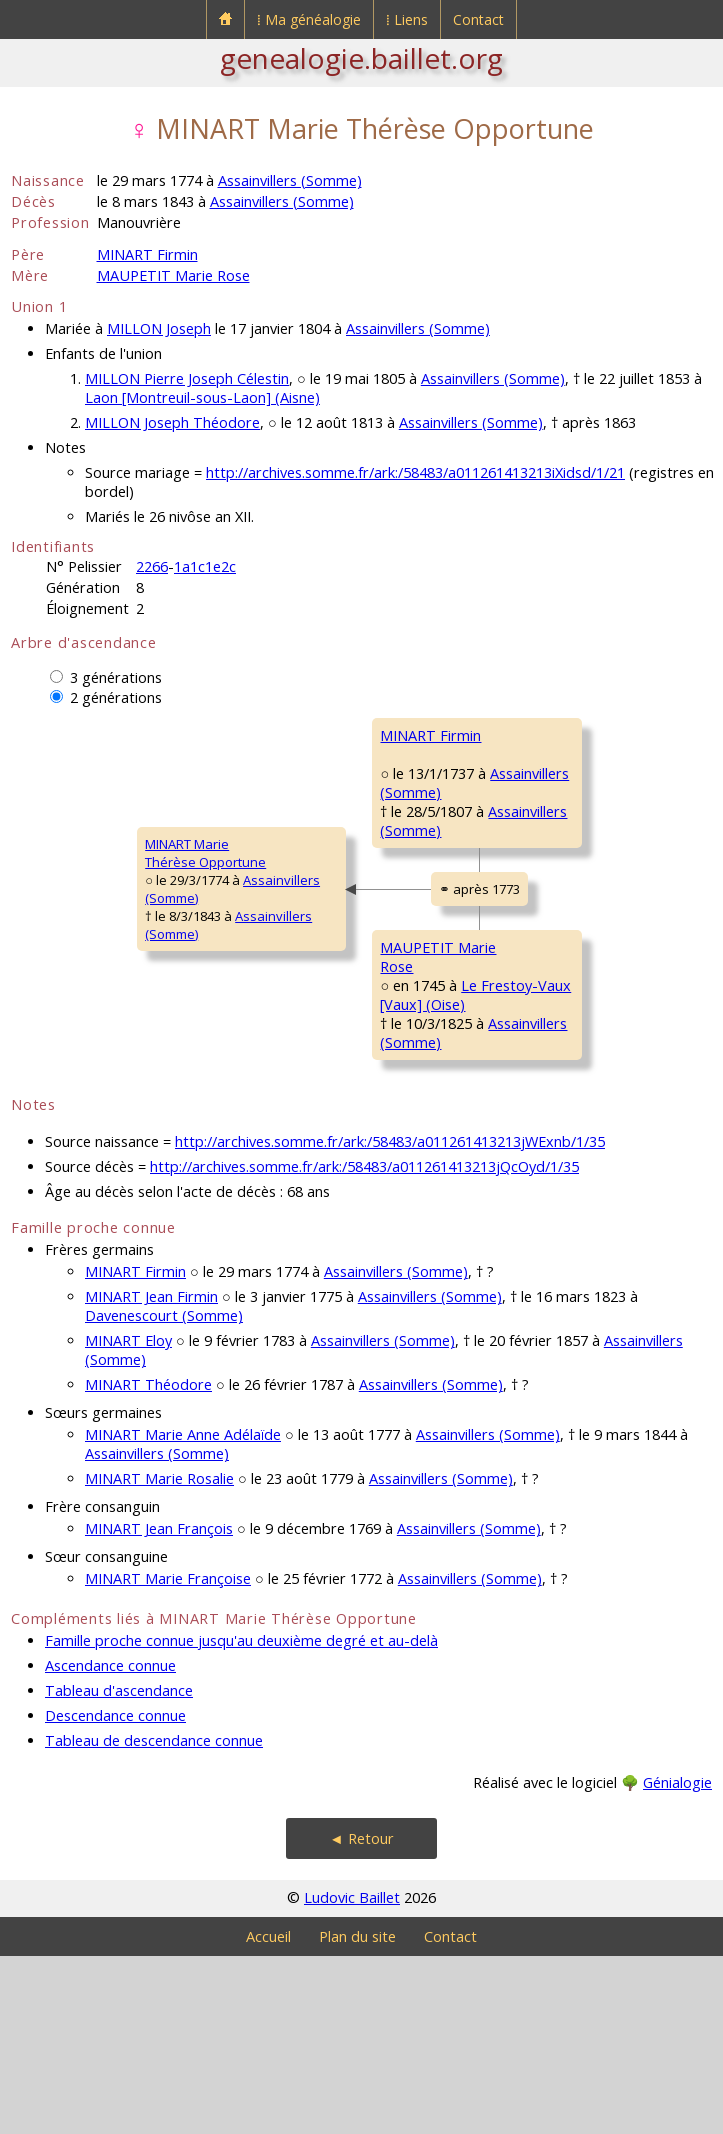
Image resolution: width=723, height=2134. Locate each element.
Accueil (268, 2114)
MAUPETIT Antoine (554, 1047)
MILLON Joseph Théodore (172, 422)
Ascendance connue (110, 1843)
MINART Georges (550, 735)
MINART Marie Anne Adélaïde (183, 1612)
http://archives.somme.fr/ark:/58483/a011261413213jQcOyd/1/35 (364, 1344)
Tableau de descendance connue (154, 1918)
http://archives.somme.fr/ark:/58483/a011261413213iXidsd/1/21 (415, 472)
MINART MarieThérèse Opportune (84, 942)
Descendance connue (115, 1893)
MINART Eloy (128, 1518)
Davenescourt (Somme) (164, 1493)
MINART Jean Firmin (151, 1474)
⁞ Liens (407, 19)
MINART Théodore (148, 1562)
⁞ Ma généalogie (309, 19)
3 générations (116, 677)
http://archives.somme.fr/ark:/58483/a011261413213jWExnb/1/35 (390, 1319)
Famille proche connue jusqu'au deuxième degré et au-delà (241, 1818)
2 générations (116, 697)
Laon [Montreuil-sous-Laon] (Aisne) (202, 397)
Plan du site (357, 2114)
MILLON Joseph (159, 328)
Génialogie (677, 1960)
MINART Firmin (147, 254)
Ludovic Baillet (352, 2075)
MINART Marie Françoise (168, 1756)
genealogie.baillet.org (361, 58)
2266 (152, 566)
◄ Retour (361, 2016)
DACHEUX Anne (545, 1167)
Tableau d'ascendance (119, 1868)
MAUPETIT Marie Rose (173, 275)
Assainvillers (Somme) (290, 180)
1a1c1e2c (205, 566)
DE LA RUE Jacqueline (562, 891)
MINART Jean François (159, 1706)
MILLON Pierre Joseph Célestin (187, 378)
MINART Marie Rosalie (159, 1656)
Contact (478, 19)
